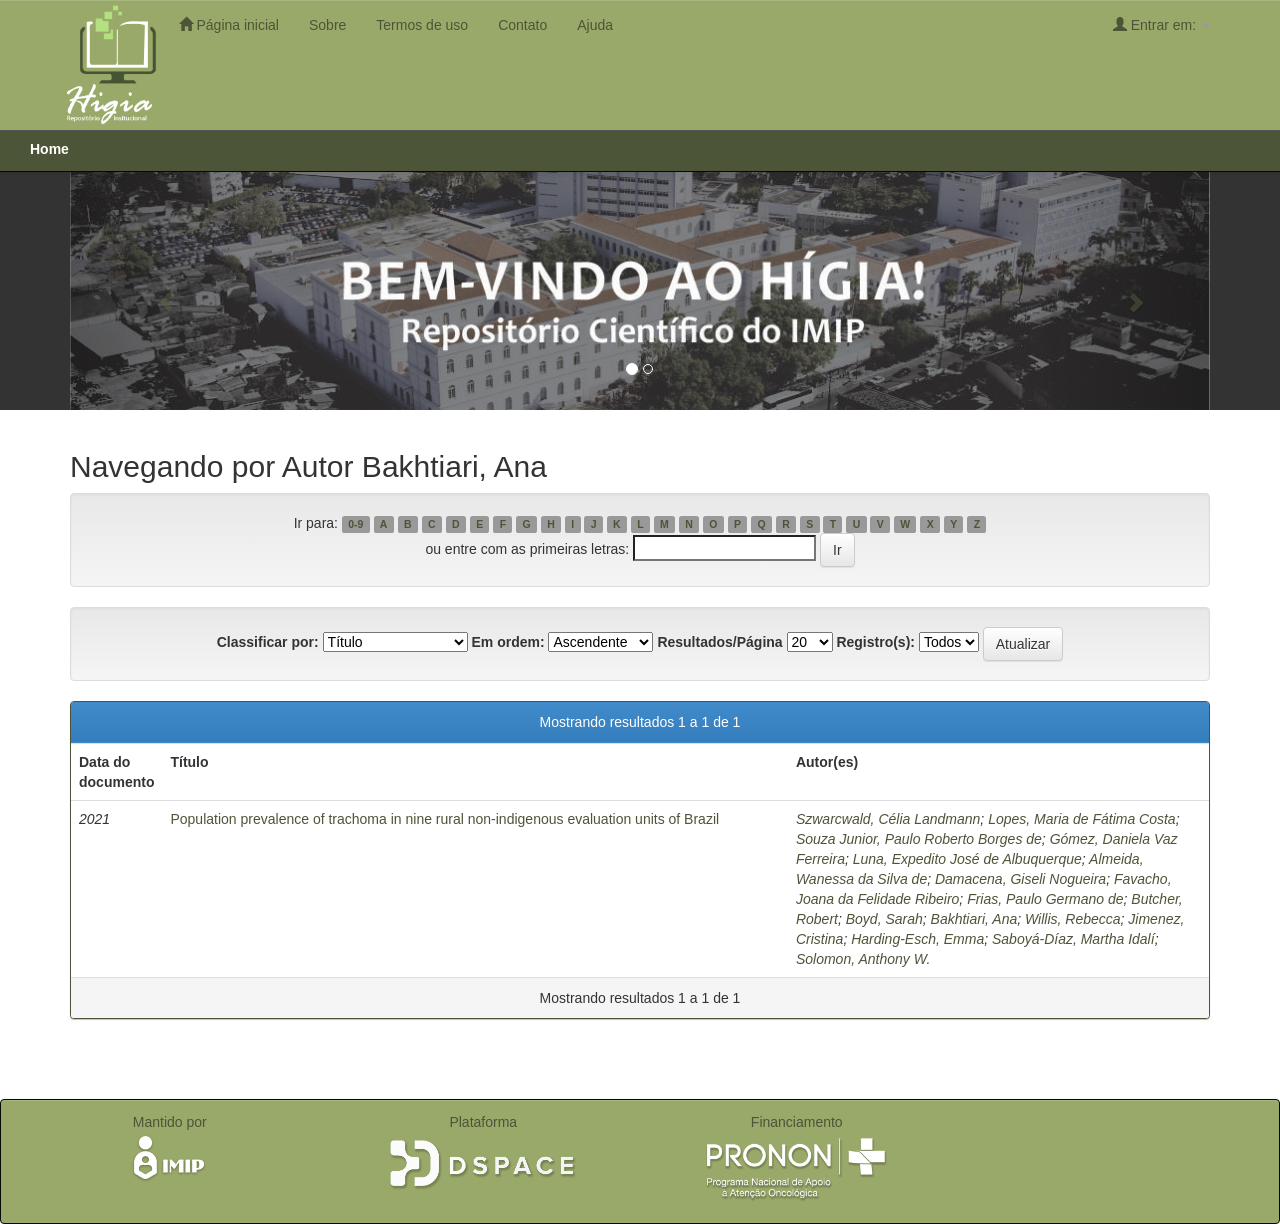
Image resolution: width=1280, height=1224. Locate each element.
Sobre (327, 25)
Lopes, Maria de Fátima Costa (1082, 819)
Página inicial (229, 24)
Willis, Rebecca (1073, 919)
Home (49, 149)
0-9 (355, 524)
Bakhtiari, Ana (974, 919)
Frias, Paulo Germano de (1045, 899)
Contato (522, 25)
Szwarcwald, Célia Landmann (888, 819)
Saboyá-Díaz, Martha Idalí (1073, 939)
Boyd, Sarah (884, 919)
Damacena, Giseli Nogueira (1020, 879)
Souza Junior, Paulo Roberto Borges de (919, 839)
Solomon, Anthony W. (863, 959)
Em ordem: (507, 642)
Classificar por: (268, 642)
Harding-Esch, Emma (917, 939)
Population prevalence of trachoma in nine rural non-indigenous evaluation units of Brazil (444, 819)
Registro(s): (875, 642)
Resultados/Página (719, 642)
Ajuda (595, 25)
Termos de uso (422, 25)
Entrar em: (1161, 24)
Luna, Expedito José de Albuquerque (967, 859)
